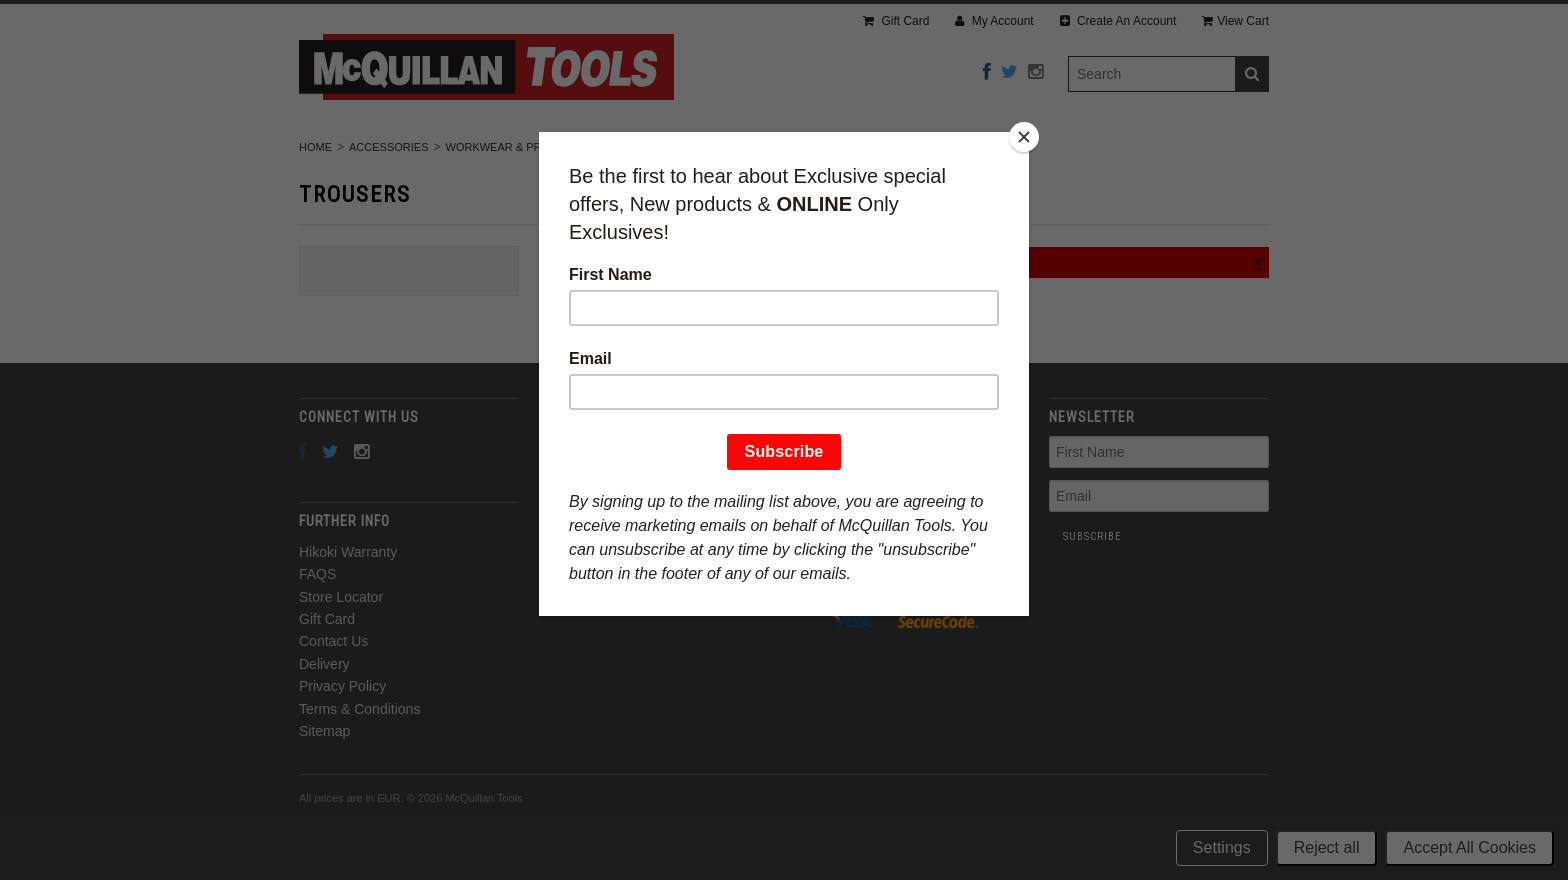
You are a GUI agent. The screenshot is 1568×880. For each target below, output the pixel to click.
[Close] (1024, 137)
